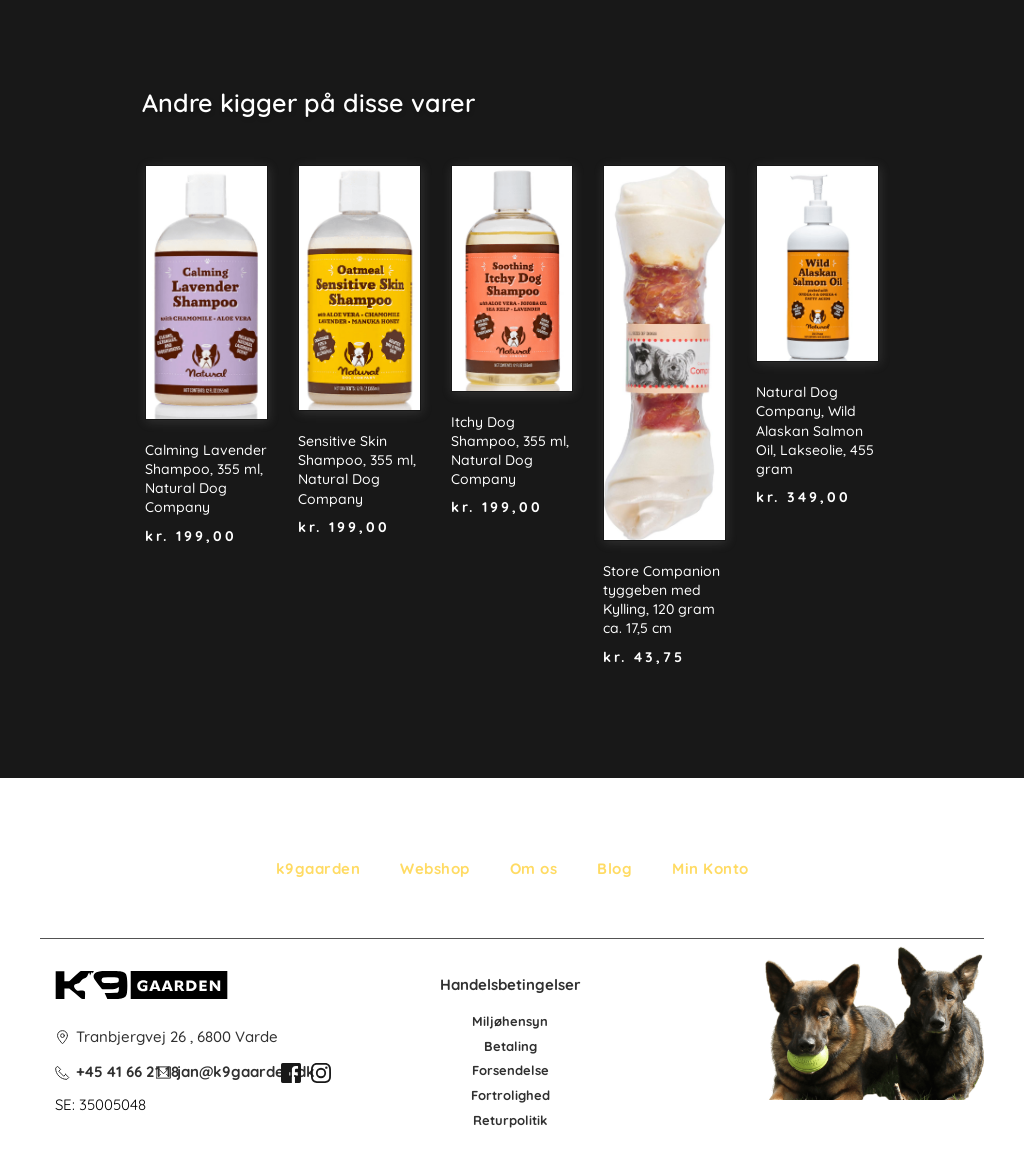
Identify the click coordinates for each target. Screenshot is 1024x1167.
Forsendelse (510, 1070)
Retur (491, 1120)
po (517, 1120)
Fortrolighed (510, 1095)
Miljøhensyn (510, 1021)
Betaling (510, 1046)
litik (536, 1120)
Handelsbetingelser (510, 984)
